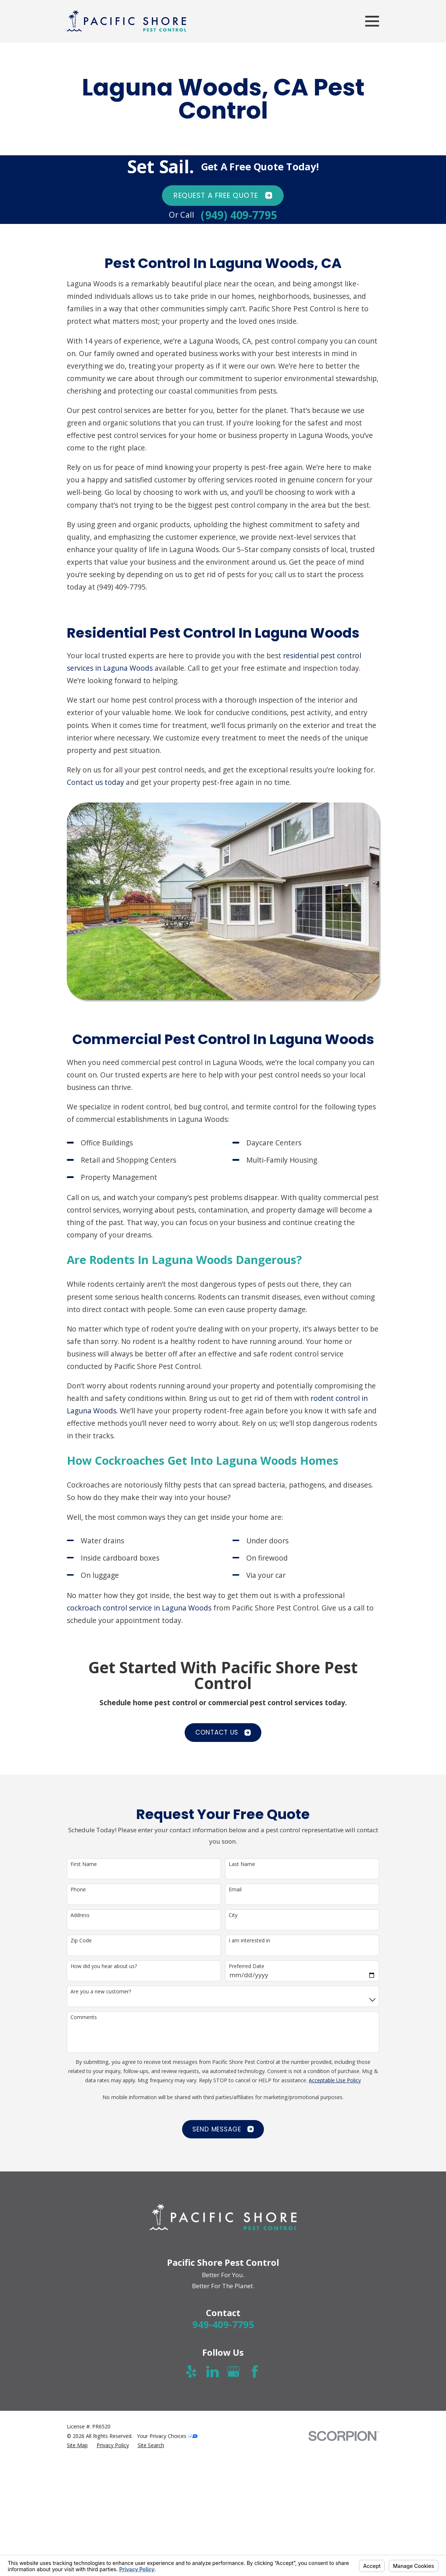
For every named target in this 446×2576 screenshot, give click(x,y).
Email (235, 1890)
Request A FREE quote (223, 195)
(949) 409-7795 (239, 215)
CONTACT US (223, 1732)
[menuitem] (77, 2445)
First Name (83, 1864)
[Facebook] (255, 2371)
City (233, 1915)
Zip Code (81, 1941)
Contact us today (95, 782)
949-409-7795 (223, 2324)
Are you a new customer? (100, 1992)
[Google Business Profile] (233, 2371)
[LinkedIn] (212, 2371)
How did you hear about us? (103, 1966)
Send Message (222, 2129)
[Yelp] (191, 2371)
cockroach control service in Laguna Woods (139, 1608)
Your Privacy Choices (167, 2435)
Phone (78, 1890)
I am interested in (249, 1941)
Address (80, 1915)
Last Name (242, 1864)
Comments (83, 2017)
